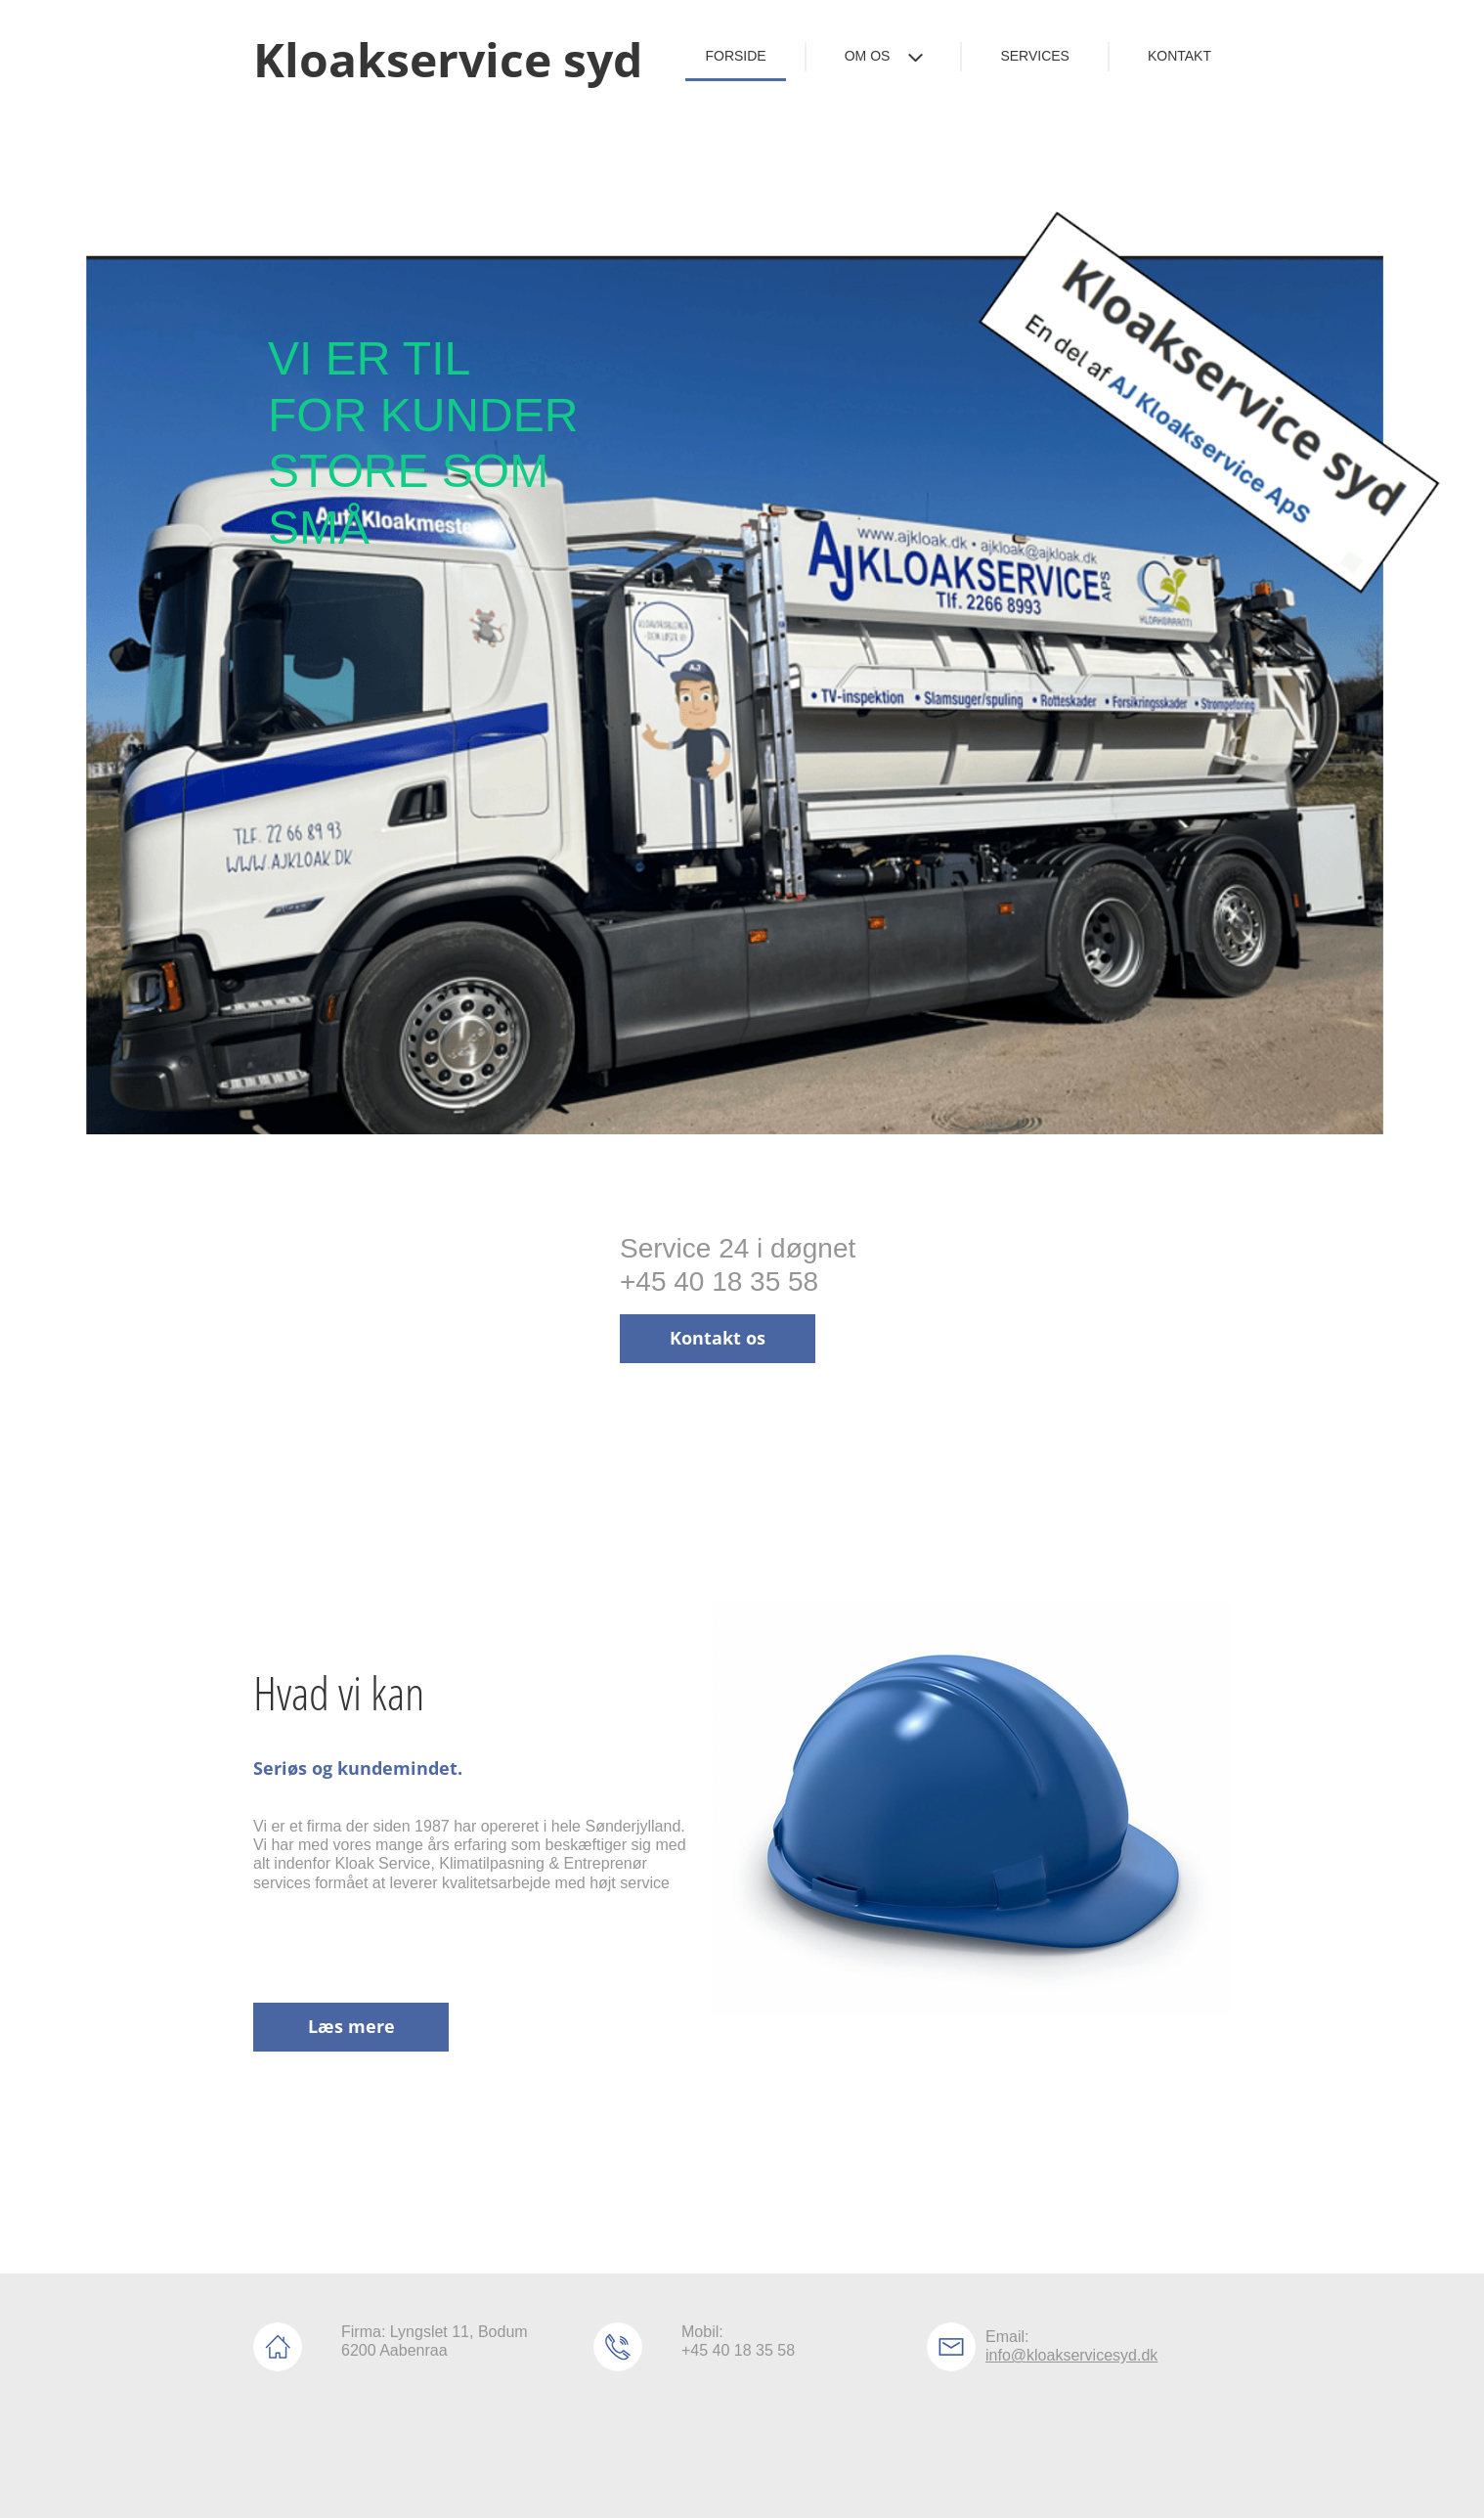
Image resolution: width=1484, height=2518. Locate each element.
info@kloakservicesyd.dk (1071, 2355)
